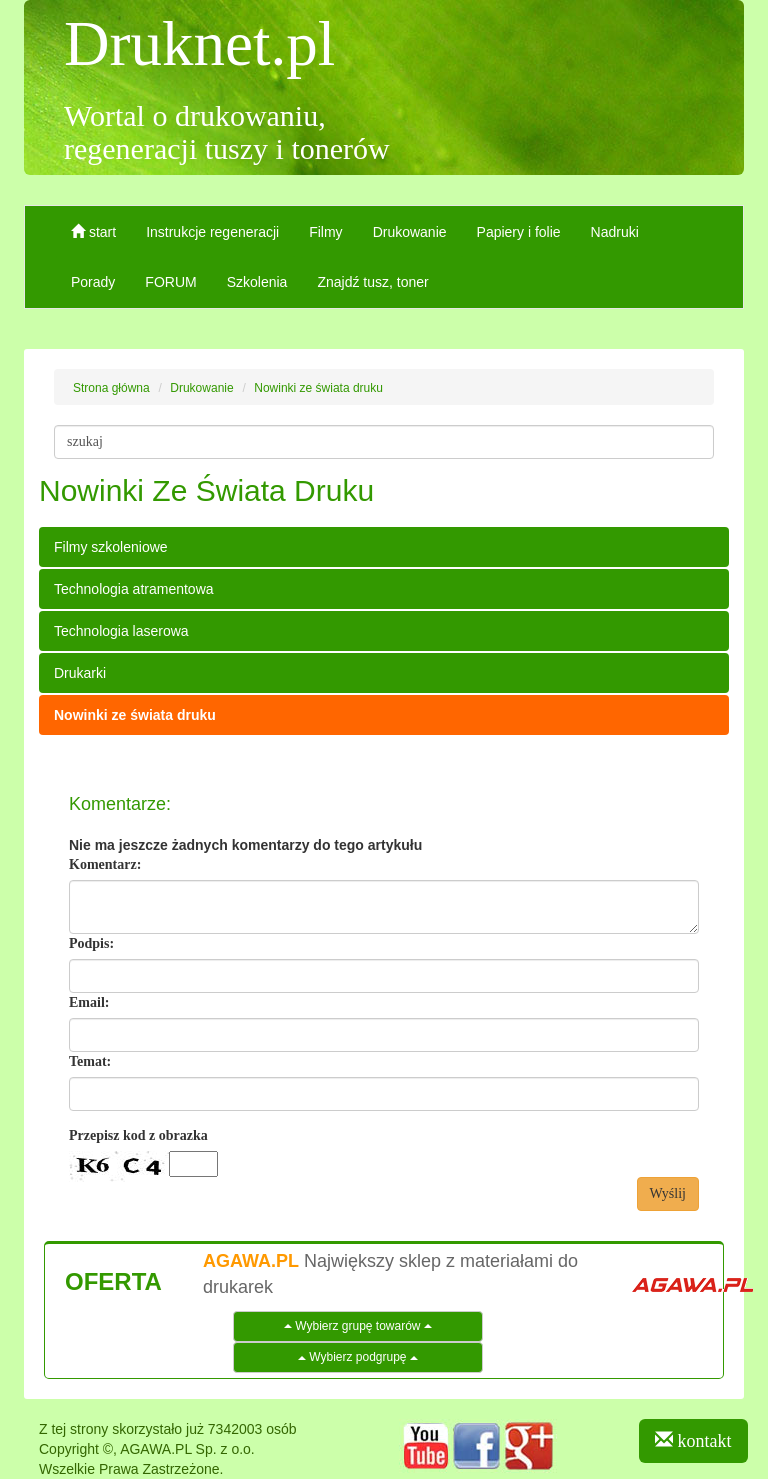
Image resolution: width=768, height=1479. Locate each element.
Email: (89, 1002)
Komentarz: (105, 864)
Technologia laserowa (121, 631)
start (93, 232)
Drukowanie (410, 232)
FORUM (170, 282)
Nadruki (615, 232)
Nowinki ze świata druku (135, 715)
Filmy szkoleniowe (111, 547)
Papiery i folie (519, 232)
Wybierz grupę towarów (358, 1326)
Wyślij (668, 1193)
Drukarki (80, 673)
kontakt (693, 1440)
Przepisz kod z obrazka (138, 1135)
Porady (93, 282)
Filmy (325, 232)
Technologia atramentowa (134, 589)
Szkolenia (257, 282)
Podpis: (91, 943)
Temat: (90, 1061)
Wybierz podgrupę (358, 1357)
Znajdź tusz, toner (372, 282)
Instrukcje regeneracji (212, 232)
